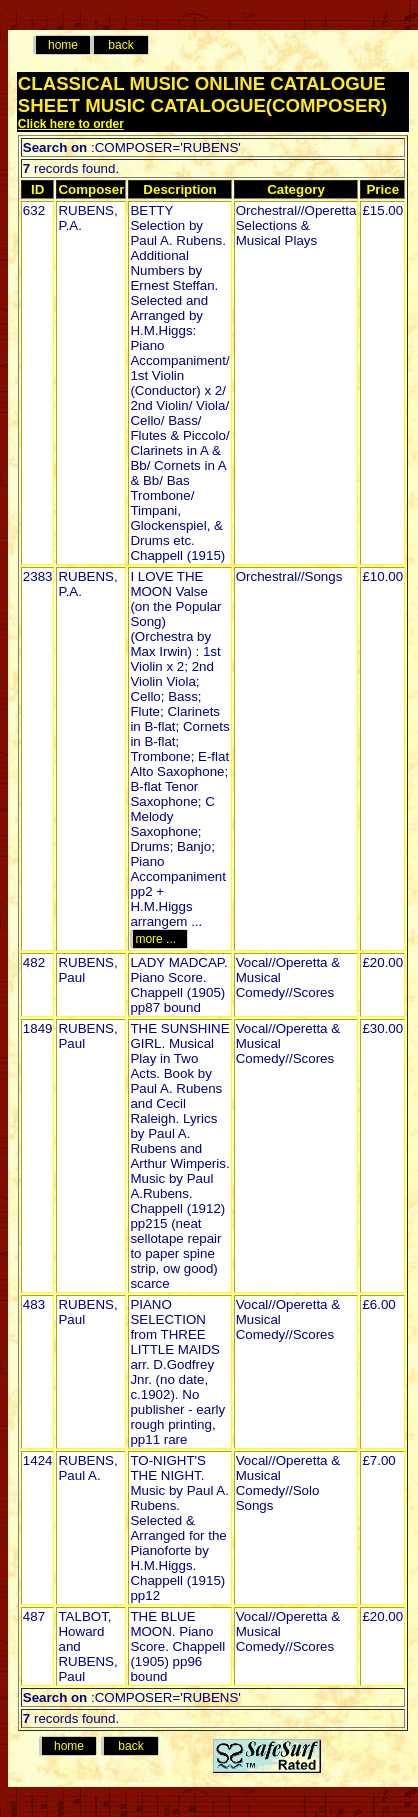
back (120, 45)
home (63, 45)
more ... (158, 939)
